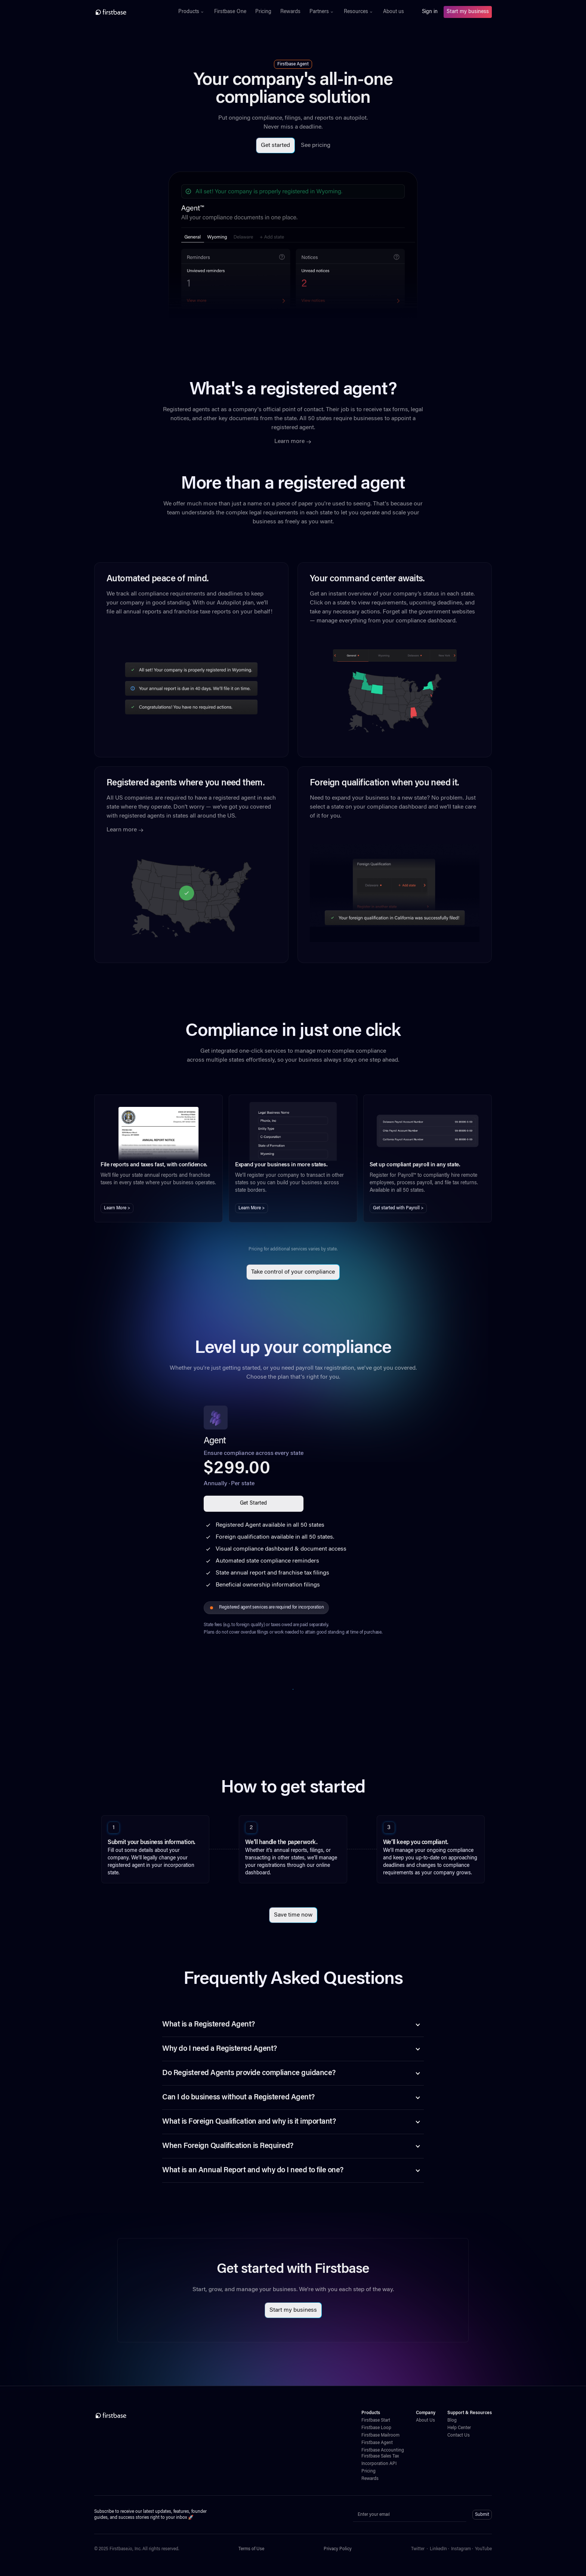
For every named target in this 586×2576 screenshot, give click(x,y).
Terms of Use (251, 2549)
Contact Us (458, 2435)
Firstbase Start (375, 2420)
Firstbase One (230, 12)
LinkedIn (438, 2549)
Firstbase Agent (377, 2443)
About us (393, 12)
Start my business (468, 12)
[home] (127, 12)
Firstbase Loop (376, 2428)
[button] (191, 12)
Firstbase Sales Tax (380, 2456)
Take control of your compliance (293, 1272)
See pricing (315, 145)
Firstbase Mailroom (380, 2435)
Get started (275, 145)
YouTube (483, 2549)
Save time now (293, 1915)
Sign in (430, 12)
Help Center (459, 2428)
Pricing (263, 12)
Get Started (253, 1503)
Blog (452, 2420)
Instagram (461, 2549)
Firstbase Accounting (382, 2450)
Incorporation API (379, 2464)
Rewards (290, 12)
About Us (425, 2420)
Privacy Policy (338, 2549)
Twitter (418, 2549)
